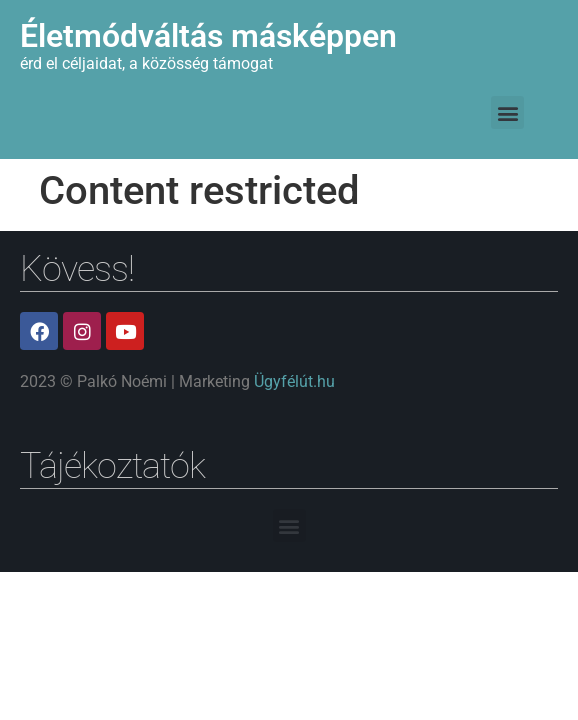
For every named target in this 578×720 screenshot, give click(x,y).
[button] (507, 112)
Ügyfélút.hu (294, 381)
